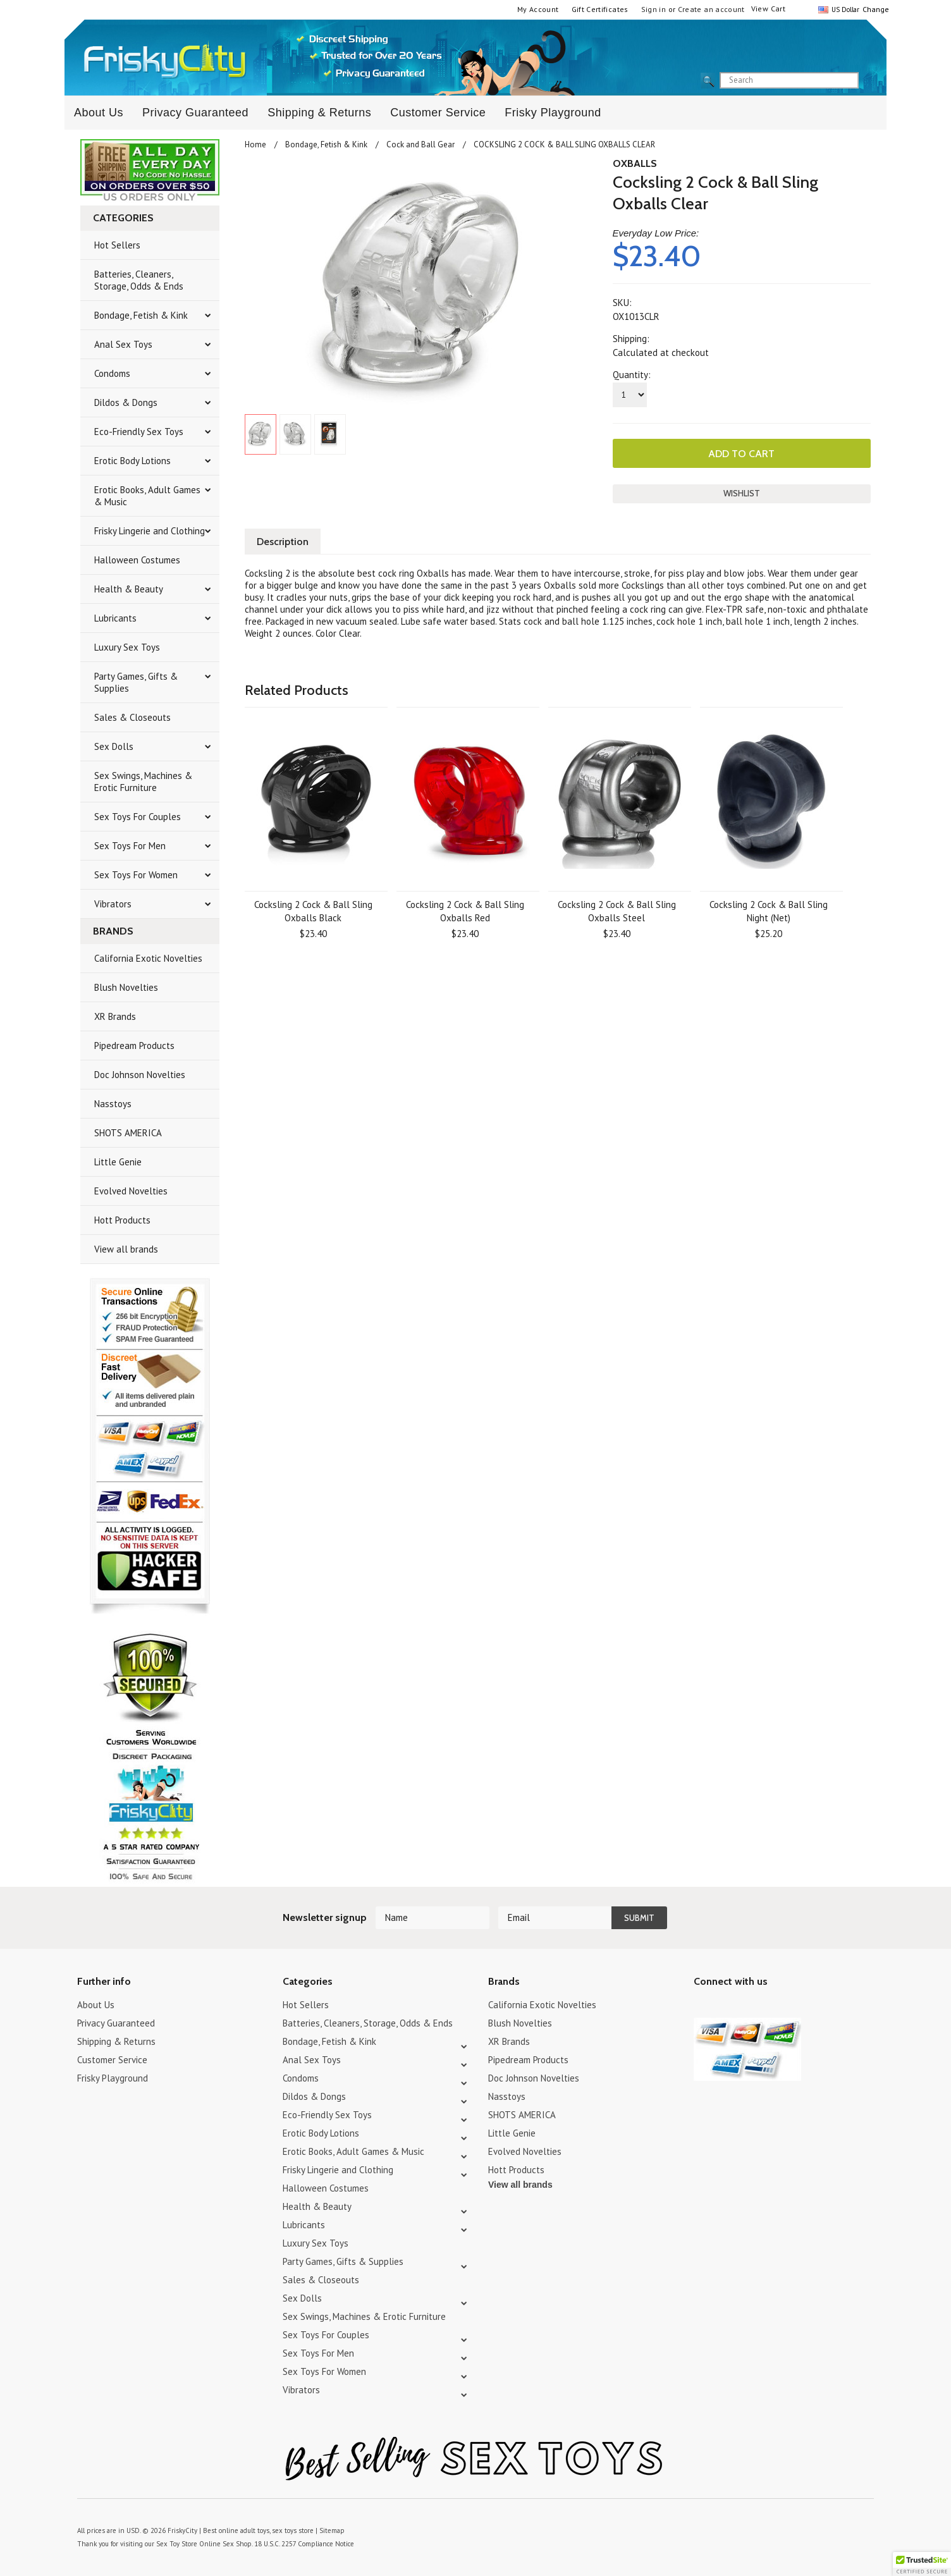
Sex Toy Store (176, 2543)
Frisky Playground (553, 112)
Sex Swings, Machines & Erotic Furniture (143, 782)
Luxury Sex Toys (127, 647)
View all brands (126, 1249)
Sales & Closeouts (132, 717)
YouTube (724, 2007)
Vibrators (113, 904)
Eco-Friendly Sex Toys (138, 432)
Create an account (711, 9)
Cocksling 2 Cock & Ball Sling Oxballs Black (313, 911)
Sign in (653, 9)
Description (283, 542)
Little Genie (118, 1162)
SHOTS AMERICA (128, 1133)
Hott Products (122, 1220)
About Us (98, 112)
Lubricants (115, 618)
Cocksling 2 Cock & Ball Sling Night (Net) (768, 911)
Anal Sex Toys (123, 344)
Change (874, 9)
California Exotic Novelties (148, 958)
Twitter (701, 2007)
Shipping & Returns (319, 112)
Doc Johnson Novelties (139, 1075)
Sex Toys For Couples (137, 817)
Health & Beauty (128, 589)
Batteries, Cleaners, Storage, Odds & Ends (138, 280)
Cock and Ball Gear (420, 144)
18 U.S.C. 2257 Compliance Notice (304, 2543)
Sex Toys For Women (136, 875)
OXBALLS (635, 163)
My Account (538, 9)
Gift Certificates (600, 9)
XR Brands (115, 1016)
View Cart (768, 8)
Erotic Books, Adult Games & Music (147, 496)
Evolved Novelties (131, 1191)
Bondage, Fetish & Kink (141, 315)
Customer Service (438, 112)
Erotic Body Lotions (132, 461)
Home (255, 144)
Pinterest (746, 2007)
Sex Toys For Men (130, 846)
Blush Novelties (126, 987)
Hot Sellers (117, 245)
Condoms (112, 373)
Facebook (768, 2007)
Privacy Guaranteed (195, 112)
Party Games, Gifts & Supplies (136, 682)
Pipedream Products (134, 1046)
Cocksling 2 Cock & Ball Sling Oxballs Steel (617, 911)
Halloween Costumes (137, 560)
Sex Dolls (113, 746)
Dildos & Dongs (125, 402)
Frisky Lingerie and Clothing (149, 531)
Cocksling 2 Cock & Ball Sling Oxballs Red (465, 911)
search (869, 81)
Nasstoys (113, 1104)
